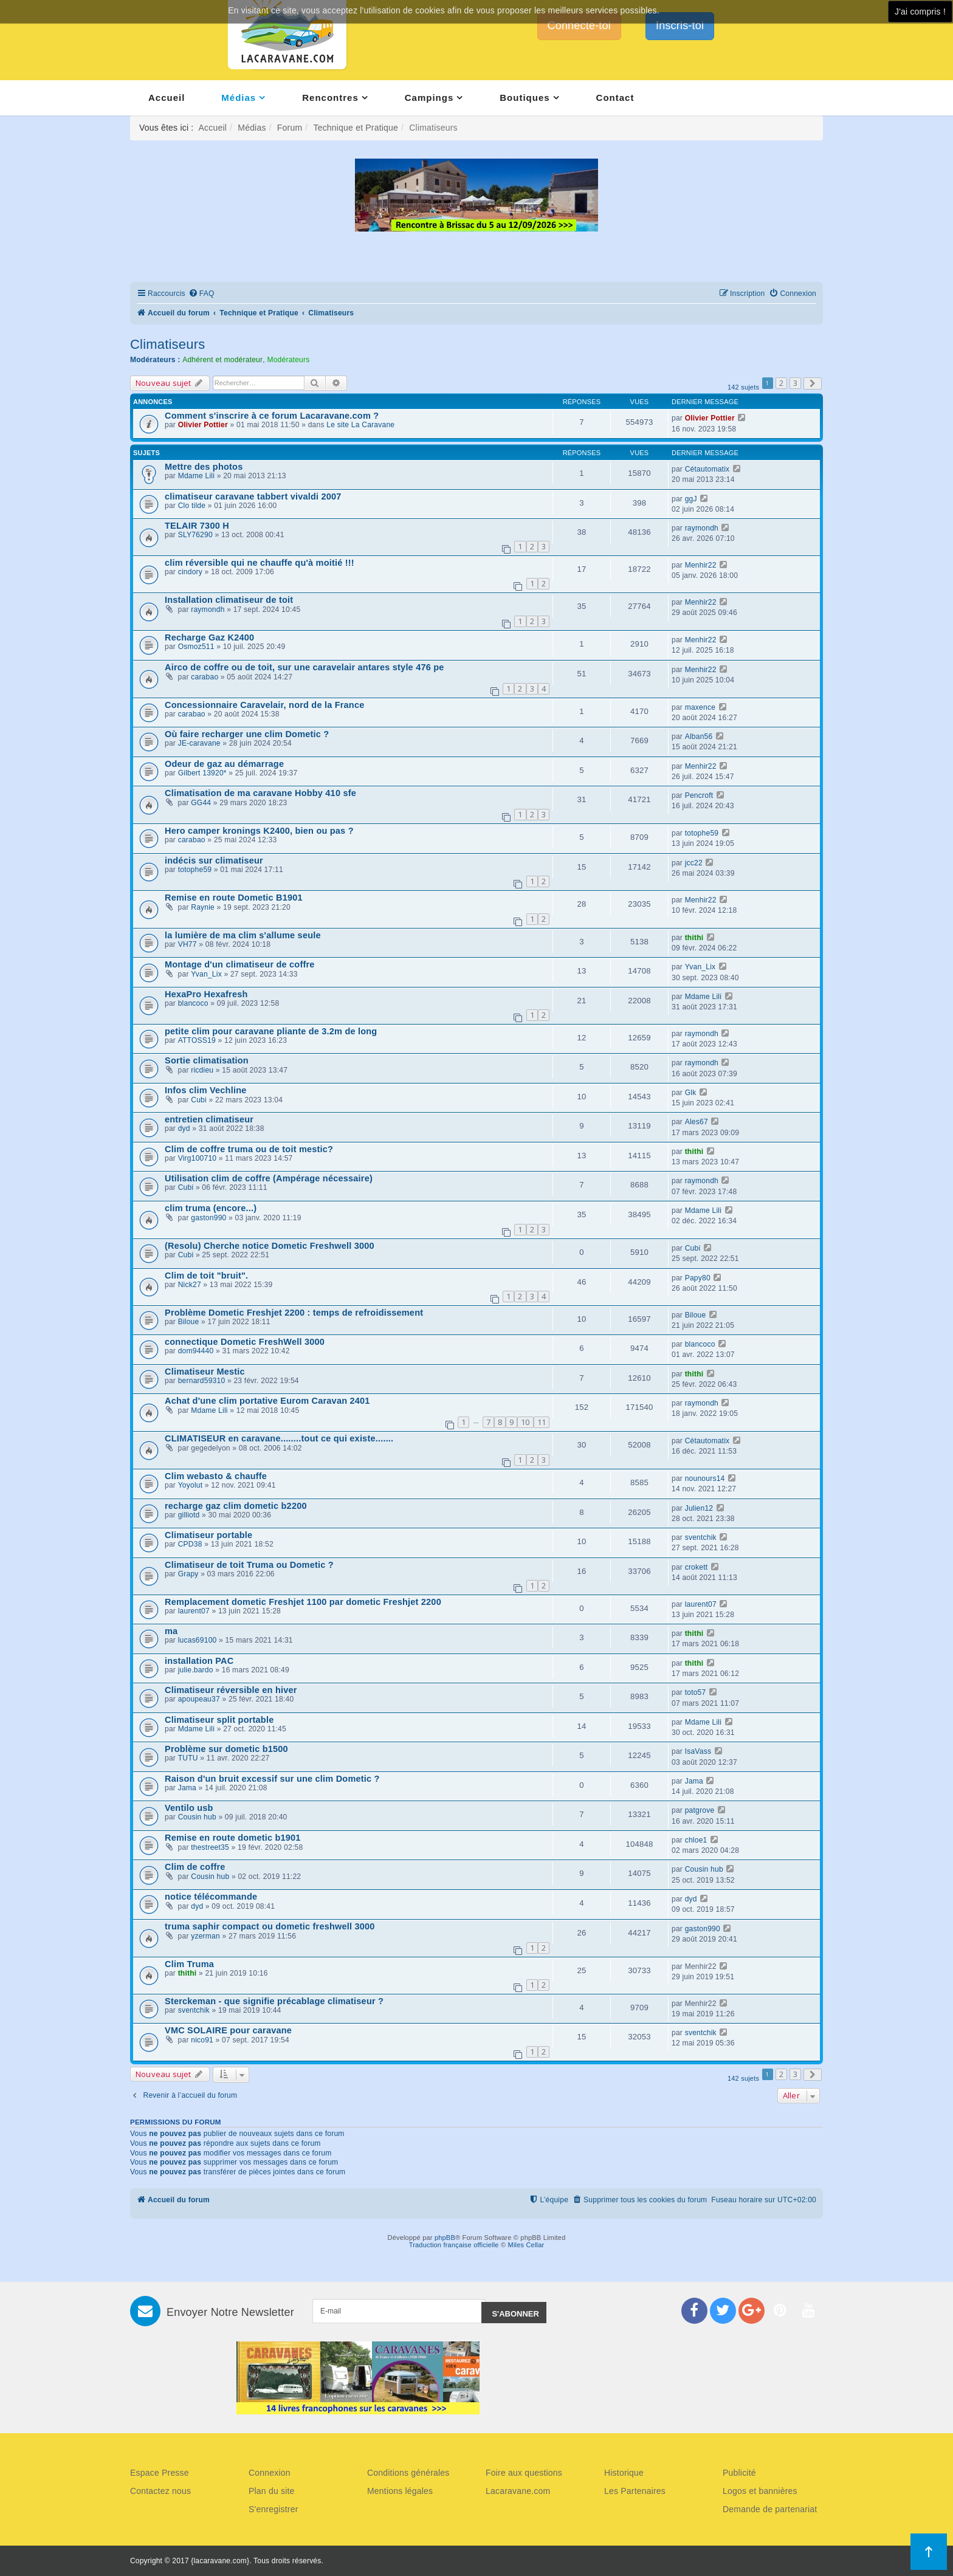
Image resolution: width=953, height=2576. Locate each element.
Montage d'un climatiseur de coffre (240, 964)
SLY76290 (195, 535)
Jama (187, 1788)
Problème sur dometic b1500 (226, 1749)
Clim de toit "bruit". (206, 1275)
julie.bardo (195, 1670)
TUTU (188, 1758)
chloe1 (696, 1840)
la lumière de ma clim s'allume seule (243, 935)
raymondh (701, 528)
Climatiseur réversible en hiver (231, 1690)
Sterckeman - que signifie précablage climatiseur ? (274, 2001)
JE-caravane (199, 743)
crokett (696, 1567)
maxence (700, 707)
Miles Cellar (526, 2244)
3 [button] (795, 382)
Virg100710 (197, 1158)
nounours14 (705, 1478)
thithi (694, 937)
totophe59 (702, 833)
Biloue (188, 1321)
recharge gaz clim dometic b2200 (236, 1506)
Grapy (188, 1574)
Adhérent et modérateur (222, 359)
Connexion (270, 2473)
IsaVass (698, 1751)
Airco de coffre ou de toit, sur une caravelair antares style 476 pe (304, 667)
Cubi (199, 1100)
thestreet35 (210, 1847)
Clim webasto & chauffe (216, 1476)
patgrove (700, 1810)
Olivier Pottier (203, 425)
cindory (190, 572)
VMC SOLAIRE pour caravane (228, 2030)
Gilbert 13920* (202, 773)
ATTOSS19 (197, 1040)
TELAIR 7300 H (197, 526)
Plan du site (272, 2491)
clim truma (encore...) (210, 1208)
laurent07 (194, 1611)
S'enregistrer (273, 2509)
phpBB (445, 2237)
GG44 (201, 803)
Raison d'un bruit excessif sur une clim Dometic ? (272, 1779)
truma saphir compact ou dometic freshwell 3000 (270, 1926)
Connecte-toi (579, 25)
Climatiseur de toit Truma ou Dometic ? (249, 1565)
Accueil (166, 97)
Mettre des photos (204, 467)
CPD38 (190, 1544)
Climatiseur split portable (219, 1720)
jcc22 (694, 863)
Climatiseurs (167, 344)
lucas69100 (197, 1640)
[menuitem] (201, 294)
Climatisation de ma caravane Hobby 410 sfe (260, 793)
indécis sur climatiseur (214, 860)
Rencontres (330, 97)
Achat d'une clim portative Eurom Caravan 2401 (267, 1401)
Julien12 (699, 1508)
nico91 (202, 2040)
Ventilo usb (189, 1808)
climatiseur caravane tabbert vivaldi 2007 (253, 496)
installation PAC (199, 1661)
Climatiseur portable (208, 1535)
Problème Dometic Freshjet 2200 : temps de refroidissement (294, 1312)
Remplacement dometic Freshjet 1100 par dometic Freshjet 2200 (303, 1602)
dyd (184, 1128)
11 (541, 1422)
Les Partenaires (635, 2491)
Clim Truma (189, 1964)
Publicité (739, 2473)
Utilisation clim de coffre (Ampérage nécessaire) (269, 1178)
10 (525, 1422)
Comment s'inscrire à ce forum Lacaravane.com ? (272, 416)
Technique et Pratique (355, 127)
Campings (429, 97)
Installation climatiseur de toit (229, 600)
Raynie (203, 907)
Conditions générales (408, 2473)
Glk (691, 1092)
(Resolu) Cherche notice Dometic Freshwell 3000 (269, 1246)
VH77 (187, 944)
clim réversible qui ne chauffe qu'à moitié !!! (259, 563)
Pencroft (699, 795)
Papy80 (697, 1278)
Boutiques (524, 97)
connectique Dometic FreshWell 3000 (245, 1342)
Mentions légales (400, 2491)
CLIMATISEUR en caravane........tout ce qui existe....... (279, 1438)
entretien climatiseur (209, 1119)
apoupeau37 (199, 1699)
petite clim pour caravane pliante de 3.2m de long (271, 1031)
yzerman (205, 1936)
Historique (624, 2473)
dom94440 (196, 1351)
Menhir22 (701, 565)
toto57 (695, 1692)
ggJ (691, 499)
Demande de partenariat (770, 2509)
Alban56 (699, 736)
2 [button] (781, 382)
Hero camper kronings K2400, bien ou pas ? (259, 831)
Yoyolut (190, 1485)
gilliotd (189, 1515)
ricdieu (202, 1070)
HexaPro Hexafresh (206, 994)
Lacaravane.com (518, 2491)
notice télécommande (211, 1896)
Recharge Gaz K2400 (209, 637)
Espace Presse (159, 2473)
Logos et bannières (760, 2491)
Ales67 (696, 1122)
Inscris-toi (680, 25)
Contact (615, 97)
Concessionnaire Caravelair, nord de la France (264, 705)
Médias (238, 97)
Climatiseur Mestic (205, 1371)
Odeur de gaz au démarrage (224, 764)
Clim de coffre (195, 1867)
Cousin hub (197, 1817)
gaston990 (208, 1218)
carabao (204, 677)
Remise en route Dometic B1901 (234, 897)
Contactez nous (160, 2491)
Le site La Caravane (360, 425)
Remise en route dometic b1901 (233, 1838)
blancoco (193, 1003)
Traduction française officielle (454, 2244)
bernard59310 (201, 1380)
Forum (289, 127)
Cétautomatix (707, 469)
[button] (812, 383)
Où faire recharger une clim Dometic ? (247, 734)
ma (171, 1631)
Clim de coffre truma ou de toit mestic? (249, 1149)
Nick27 (189, 1284)
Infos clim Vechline (205, 1090)
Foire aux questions (524, 2473)
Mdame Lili (196, 476)
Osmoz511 (196, 646)
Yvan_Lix (206, 974)
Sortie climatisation (207, 1060)
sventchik (701, 1537)
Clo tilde (192, 505)
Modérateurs (288, 359)
